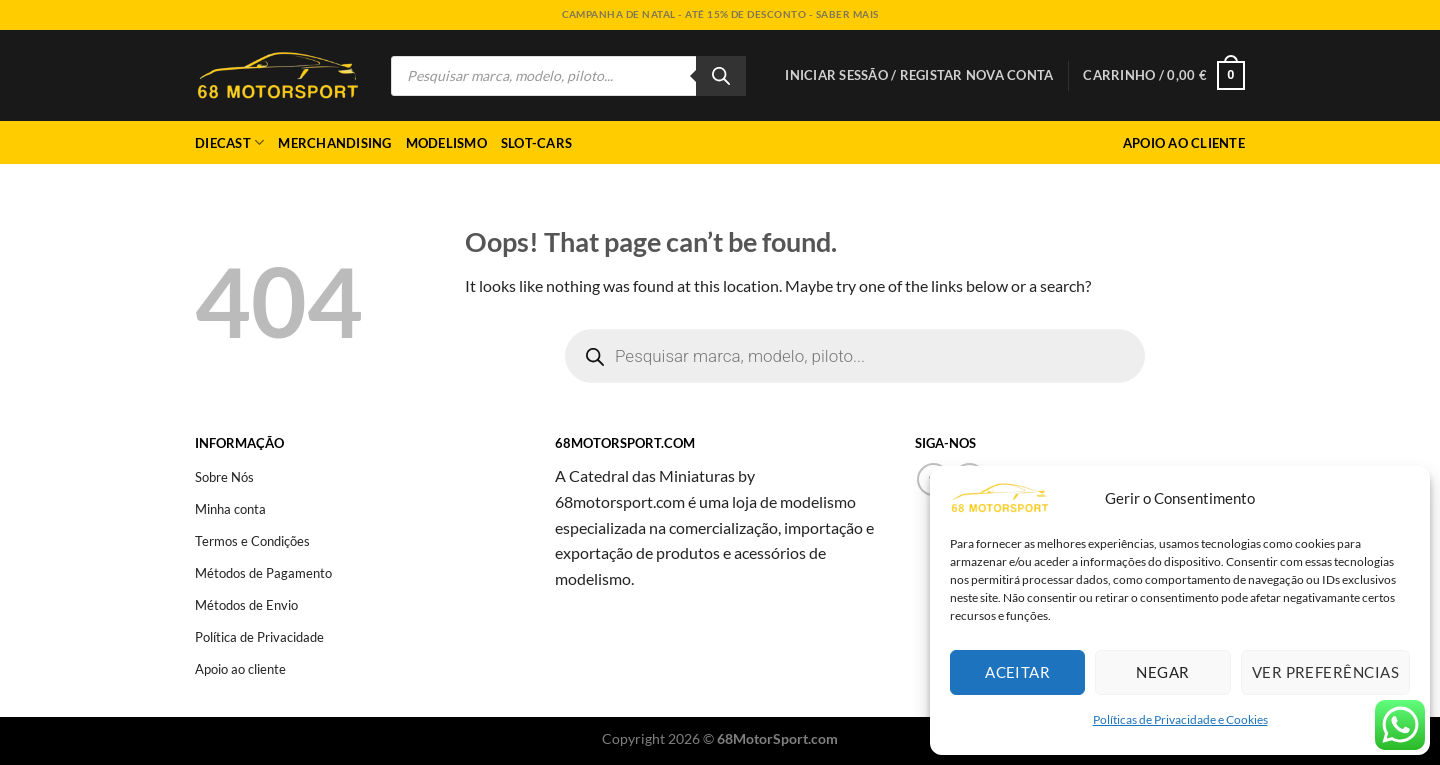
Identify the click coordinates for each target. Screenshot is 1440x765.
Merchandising (334, 143)
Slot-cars (536, 143)
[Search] (721, 76)
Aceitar (1017, 672)
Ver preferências (1325, 672)
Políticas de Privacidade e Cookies (1180, 719)
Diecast (229, 142)
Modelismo (446, 143)
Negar (1162, 672)
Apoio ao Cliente (1184, 143)
